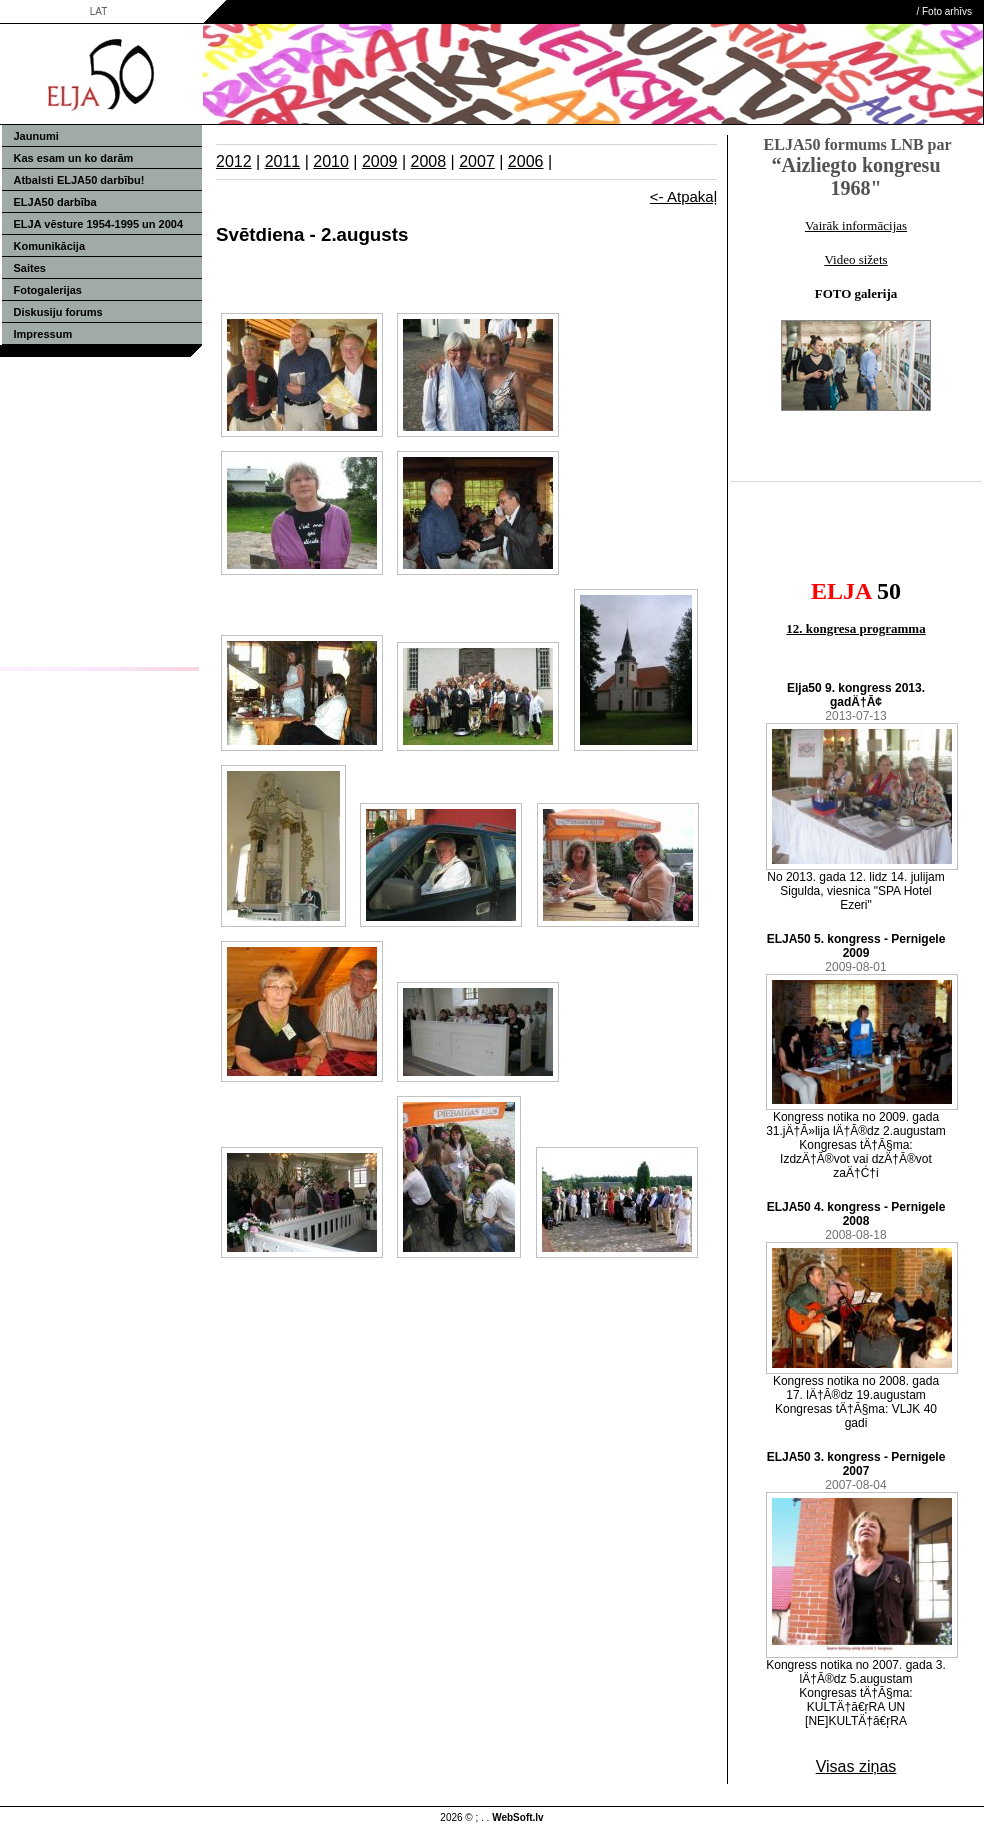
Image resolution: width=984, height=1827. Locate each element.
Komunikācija (50, 246)
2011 (283, 161)
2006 (526, 161)
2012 (234, 161)
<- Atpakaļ (683, 196)
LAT (99, 11)
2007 (477, 161)
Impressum (43, 334)
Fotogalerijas (48, 290)
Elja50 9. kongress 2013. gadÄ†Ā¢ (856, 695)
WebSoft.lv (517, 1817)
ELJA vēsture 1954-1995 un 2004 (99, 224)
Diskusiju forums (58, 312)
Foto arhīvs (947, 11)
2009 (380, 161)
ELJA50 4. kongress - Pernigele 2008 (856, 1214)
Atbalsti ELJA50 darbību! (79, 180)
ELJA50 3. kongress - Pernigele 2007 (856, 1464)
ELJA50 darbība (55, 202)
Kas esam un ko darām (74, 158)
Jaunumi (36, 136)
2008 (429, 161)
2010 (331, 161)
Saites (30, 268)
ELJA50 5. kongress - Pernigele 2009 (856, 946)
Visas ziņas (856, 1766)
